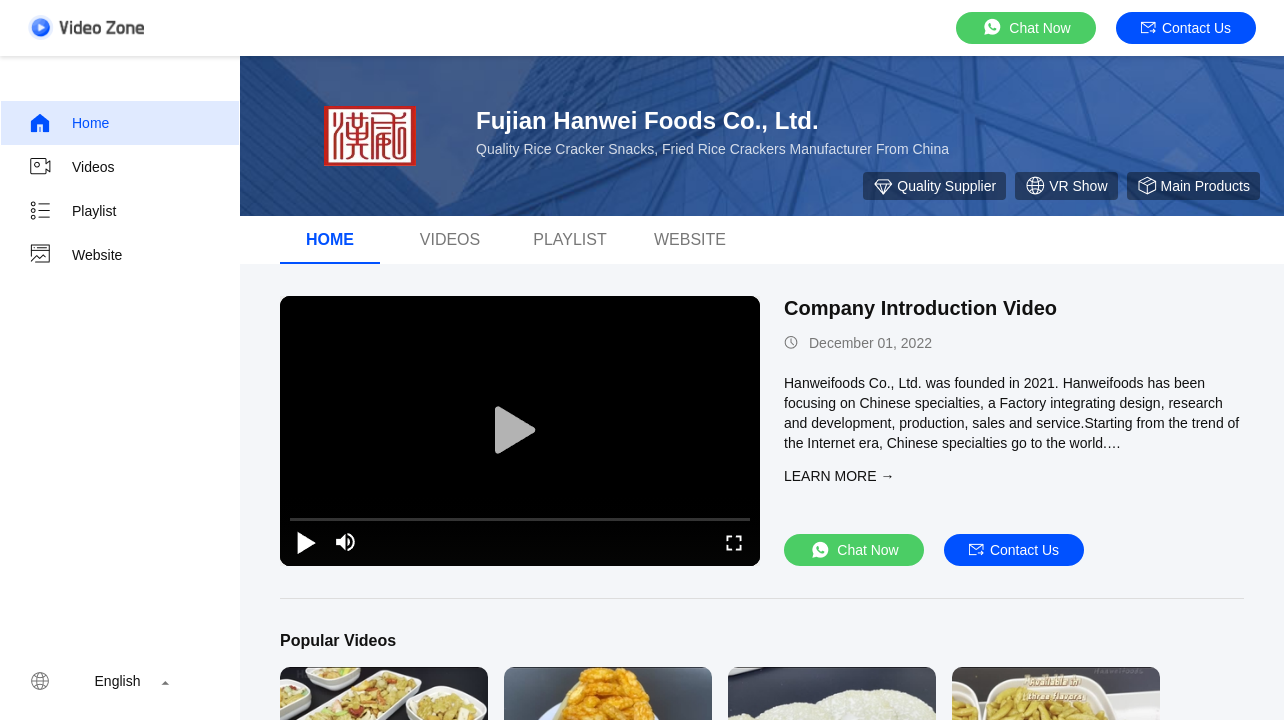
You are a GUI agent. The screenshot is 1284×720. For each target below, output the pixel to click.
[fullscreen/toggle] (734, 542)
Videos (71, 167)
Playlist (72, 211)
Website (75, 255)
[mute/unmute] (346, 542)
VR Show (1066, 186)
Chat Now (1025, 27)
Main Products (1193, 186)
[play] (520, 431)
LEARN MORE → (839, 476)
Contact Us (1186, 28)
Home (68, 123)
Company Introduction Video (920, 308)
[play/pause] (306, 542)
